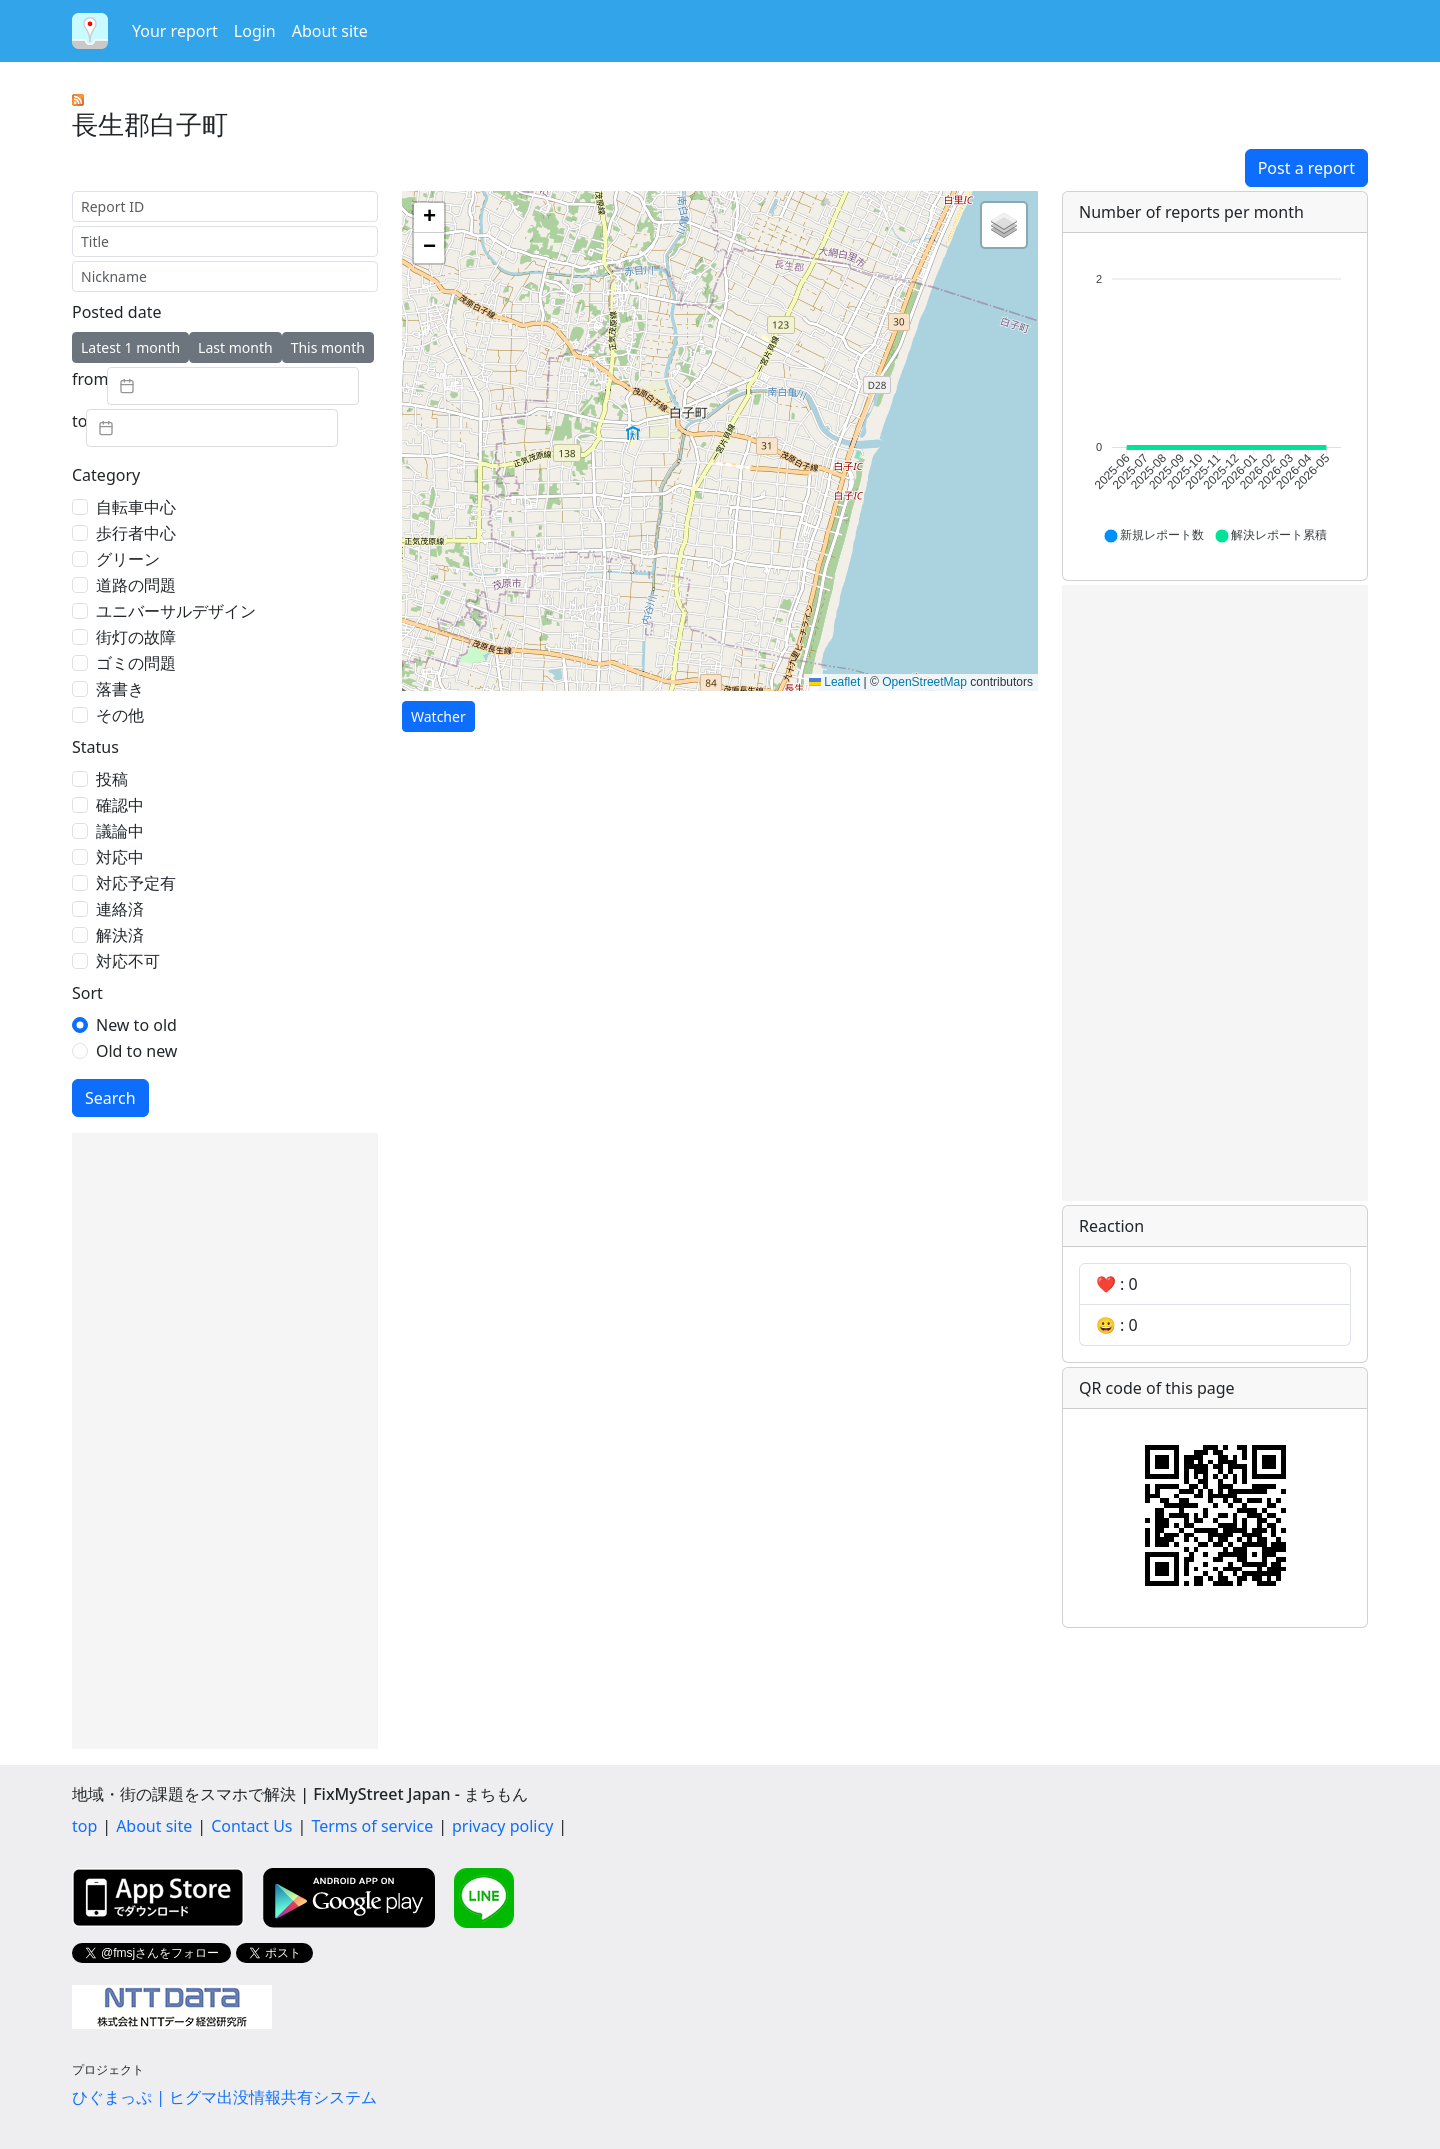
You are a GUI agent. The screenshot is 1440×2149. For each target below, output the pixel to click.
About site (330, 31)
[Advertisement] (225, 1441)
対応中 (120, 857)
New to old (136, 1025)
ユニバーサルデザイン (176, 611)
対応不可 (128, 961)
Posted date (116, 312)
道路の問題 (136, 585)
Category (106, 475)
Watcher (438, 716)
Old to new (136, 1051)
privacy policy (502, 1826)
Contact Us (251, 1826)
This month (328, 347)
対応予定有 (136, 883)
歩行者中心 (136, 533)
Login (255, 31)
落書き (120, 689)
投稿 (112, 779)
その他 (120, 715)
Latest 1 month (130, 347)
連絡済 (120, 909)
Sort (87, 993)
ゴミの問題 (136, 663)
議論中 (120, 831)
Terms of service (372, 1826)
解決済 (120, 935)
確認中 (120, 805)
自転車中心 (136, 507)
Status (95, 747)
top (84, 1826)
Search (110, 1098)
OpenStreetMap (924, 682)
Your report (175, 31)
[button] (429, 218)
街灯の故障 (136, 637)
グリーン (128, 559)
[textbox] (233, 386)
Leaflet (834, 682)
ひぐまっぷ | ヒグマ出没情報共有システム (224, 2097)
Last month (235, 347)
